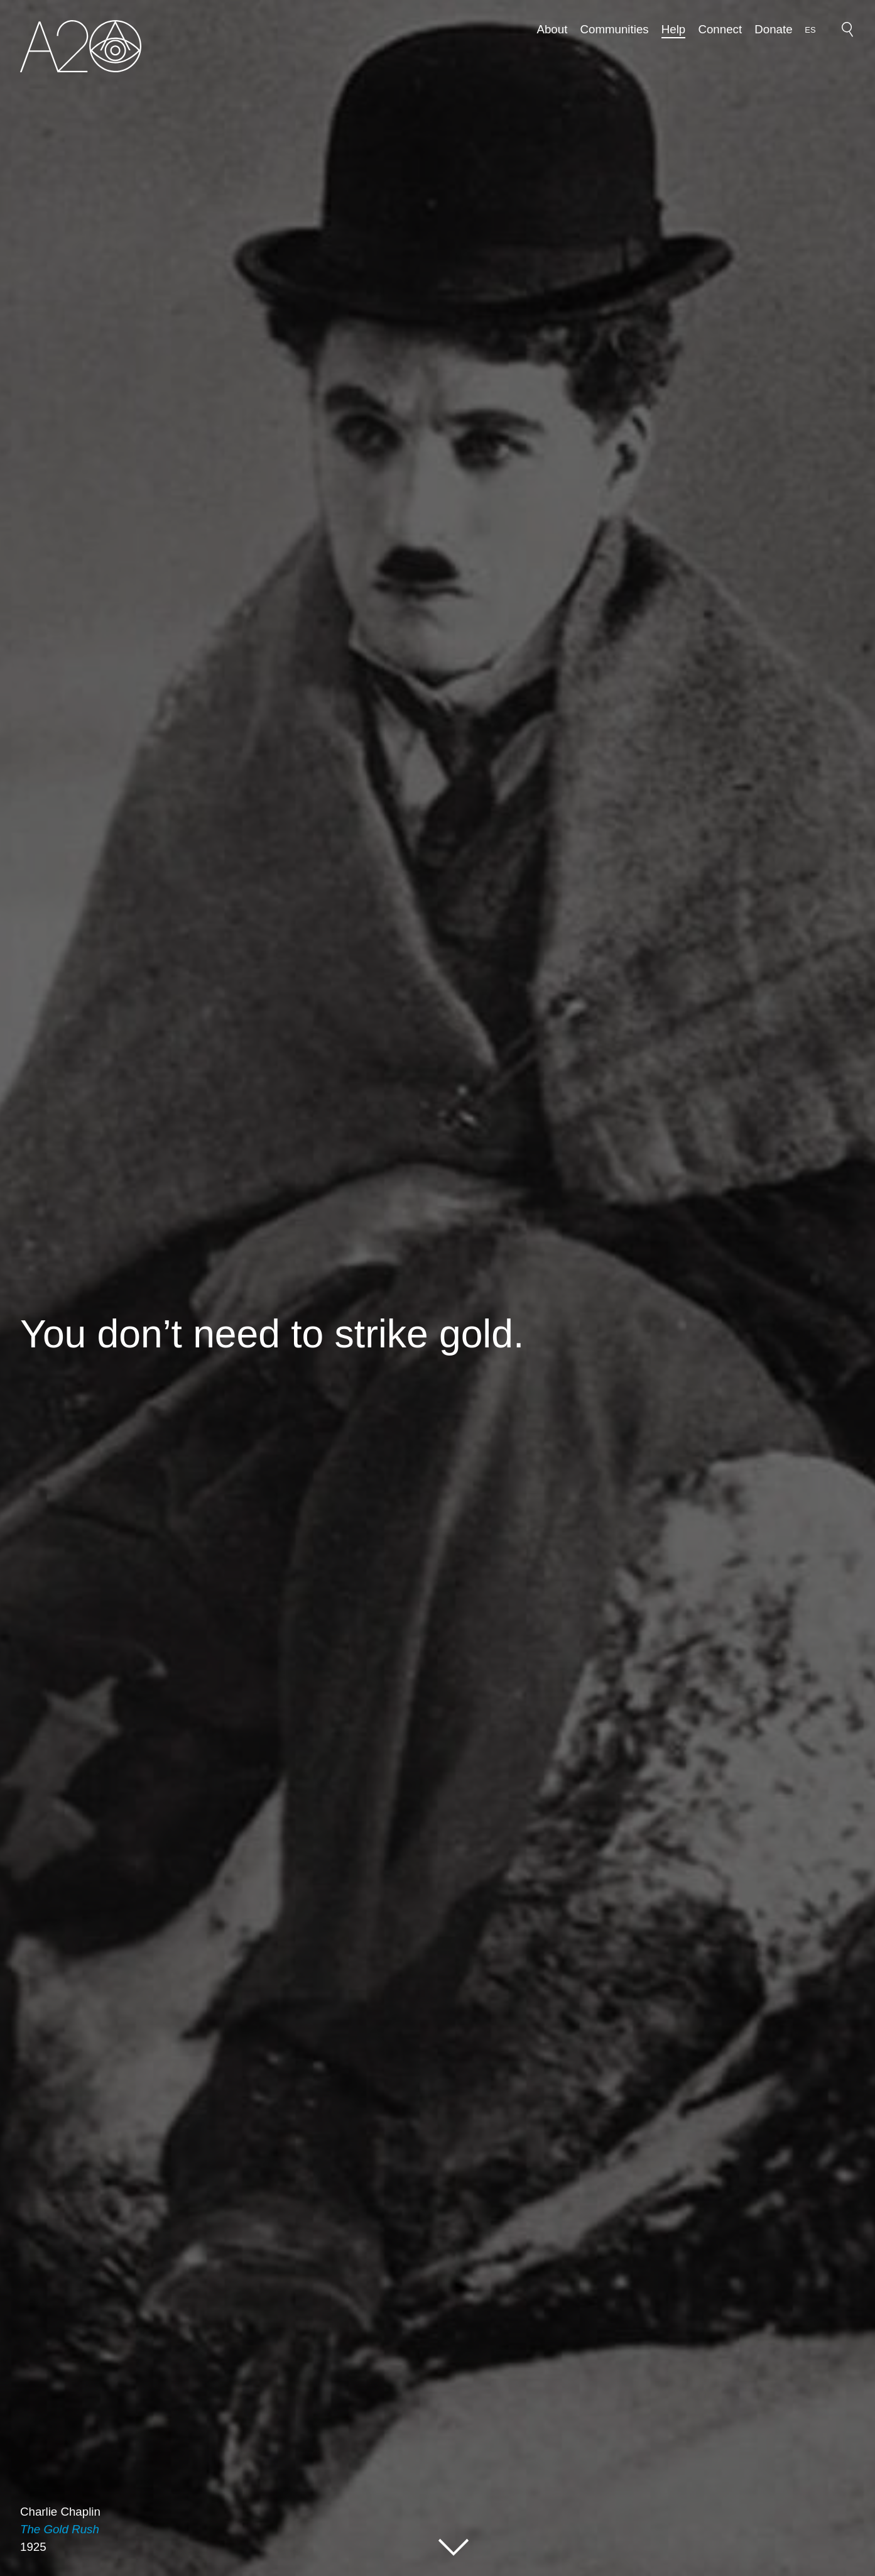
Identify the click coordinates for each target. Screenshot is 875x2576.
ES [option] (810, 30)
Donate (773, 29)
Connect (720, 29)
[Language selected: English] (810, 29)
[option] (810, 30)
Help (673, 29)
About (551, 29)
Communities (614, 29)
